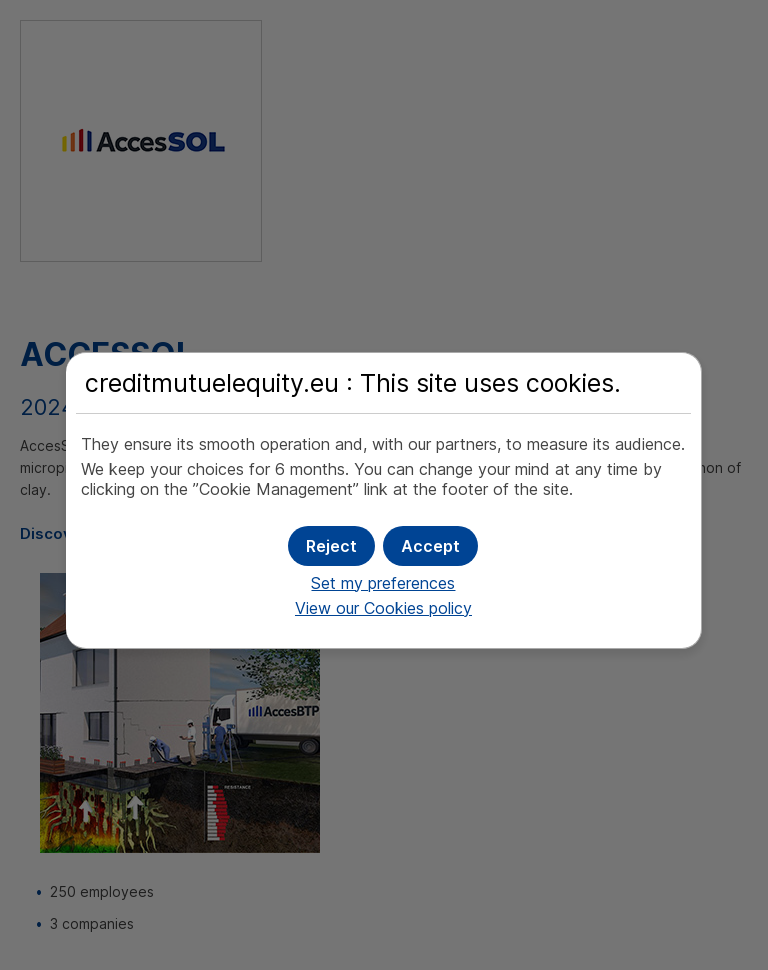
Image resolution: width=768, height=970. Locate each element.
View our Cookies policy (383, 608)
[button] (430, 546)
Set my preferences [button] (383, 583)
